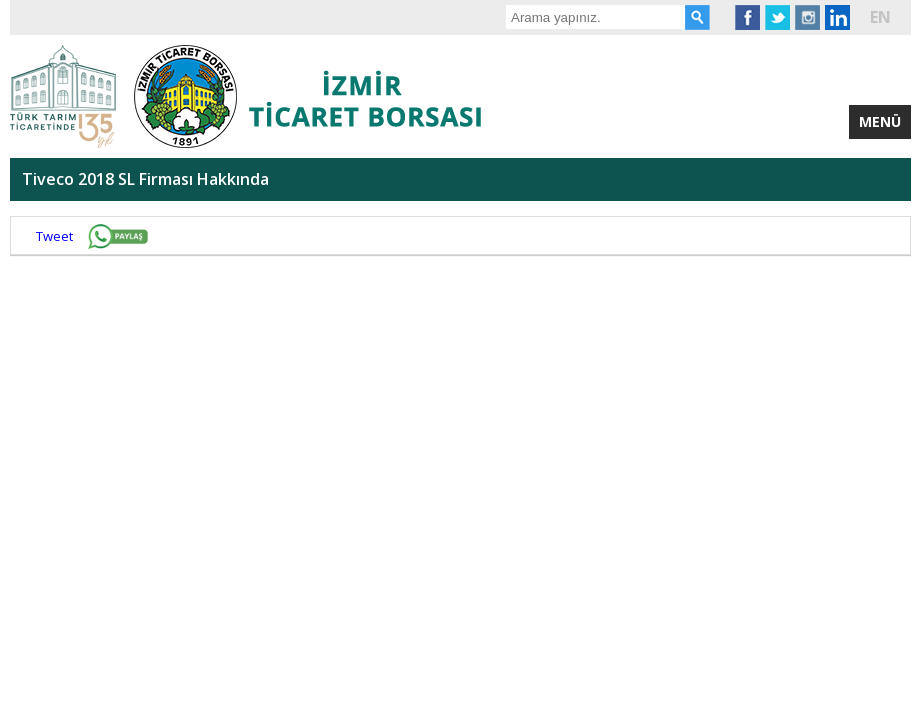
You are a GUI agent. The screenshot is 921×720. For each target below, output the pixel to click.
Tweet (54, 236)
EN (880, 17)
